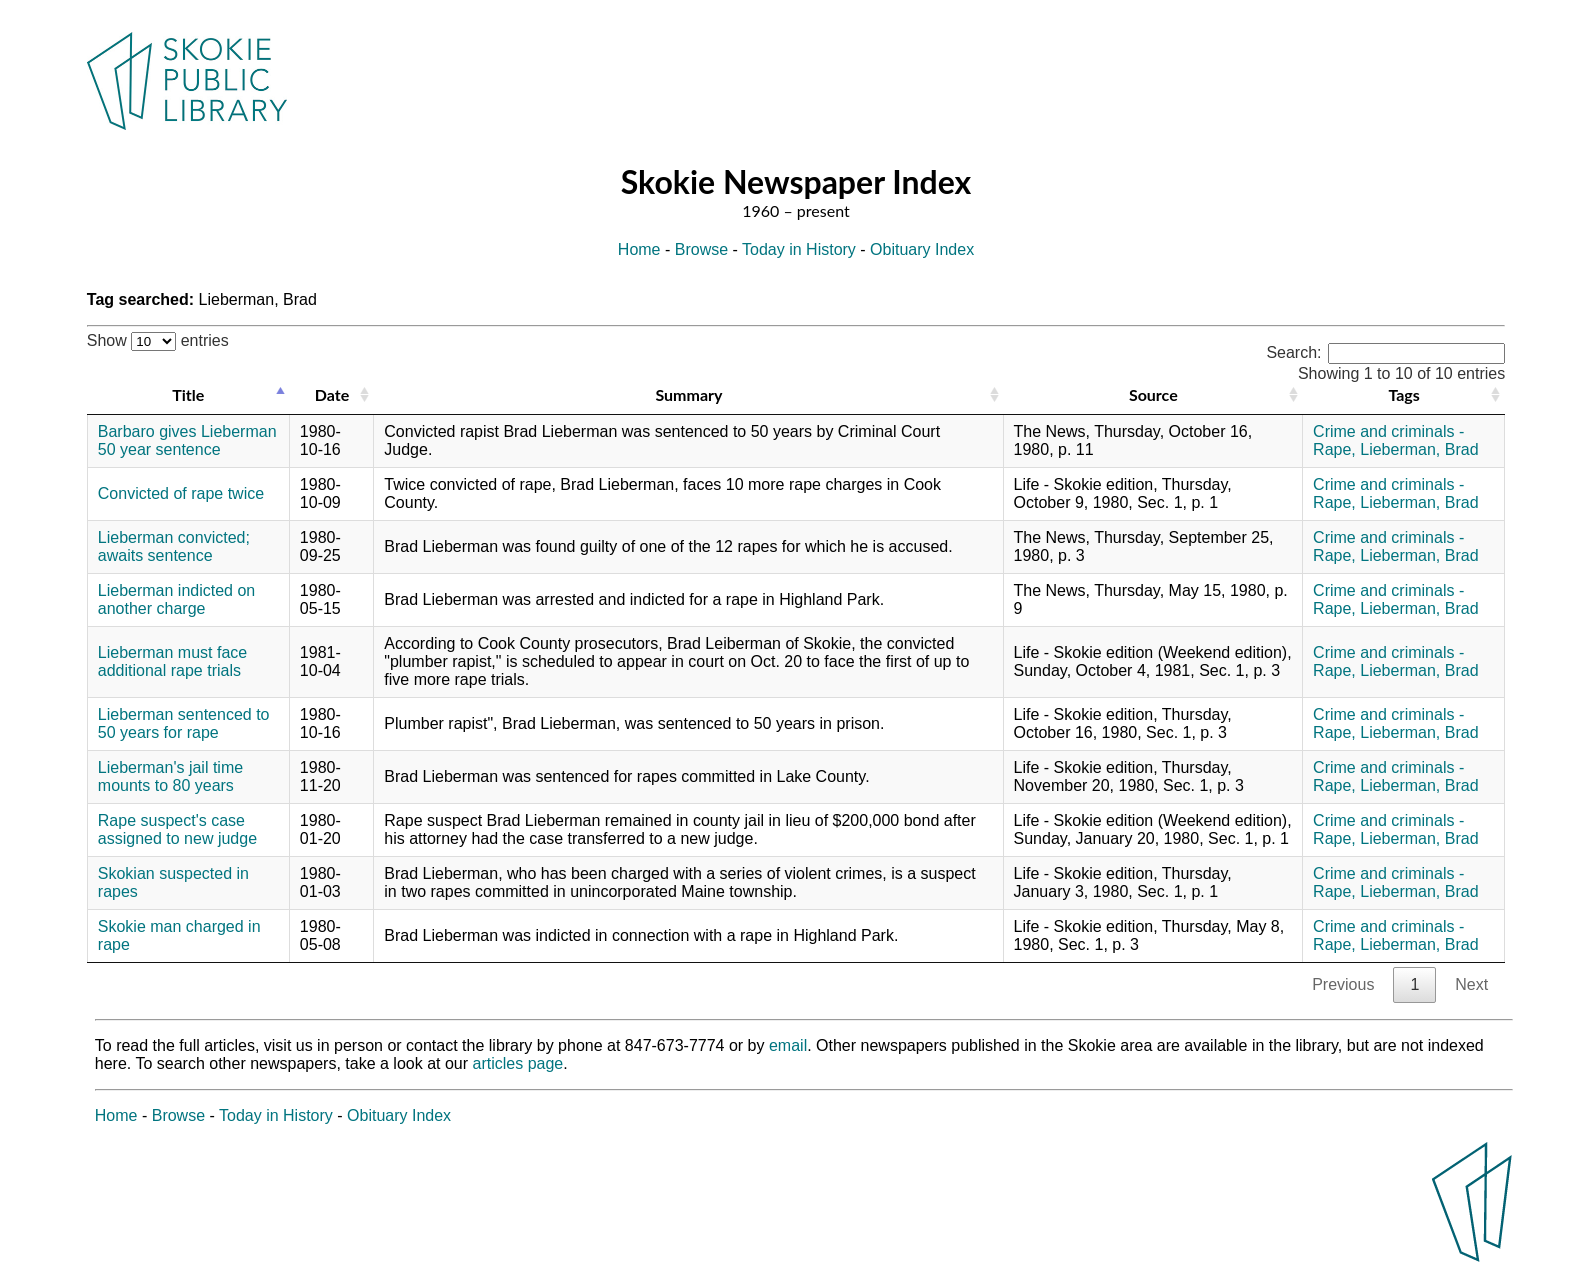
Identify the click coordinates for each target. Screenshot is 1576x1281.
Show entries (158, 340)
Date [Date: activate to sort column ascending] (332, 394)
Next (1471, 984)
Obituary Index (922, 249)
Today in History (799, 249)
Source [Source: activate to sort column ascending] (1153, 394)
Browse (701, 249)
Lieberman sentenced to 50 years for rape (184, 723)
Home (639, 249)
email (788, 1045)
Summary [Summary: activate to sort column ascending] (688, 394)
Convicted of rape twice (181, 493)
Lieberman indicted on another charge (176, 599)
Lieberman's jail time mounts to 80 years (170, 776)
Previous (1343, 984)
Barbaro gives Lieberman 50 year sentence (187, 440)
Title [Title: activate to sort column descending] (188, 394)
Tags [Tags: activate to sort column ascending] (1403, 394)
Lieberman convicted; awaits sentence (174, 546)
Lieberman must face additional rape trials (172, 661)
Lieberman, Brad (1419, 449)
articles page (518, 1063)
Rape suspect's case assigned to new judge (177, 829)
